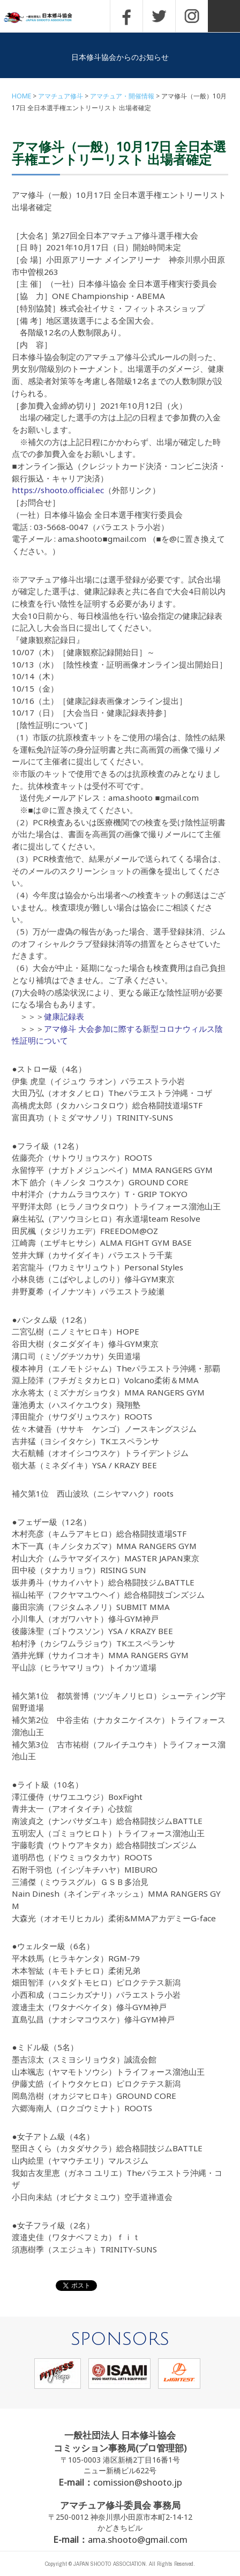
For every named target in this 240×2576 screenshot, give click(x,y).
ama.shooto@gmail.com (138, 2539)
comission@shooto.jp (137, 2482)
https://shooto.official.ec (58, 490)
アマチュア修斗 (60, 96)
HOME (21, 96)
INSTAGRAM (192, 16)
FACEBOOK (126, 16)
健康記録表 (64, 1016)
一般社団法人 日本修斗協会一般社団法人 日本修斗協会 (45, 18)
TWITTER (159, 16)
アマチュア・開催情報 (122, 96)
